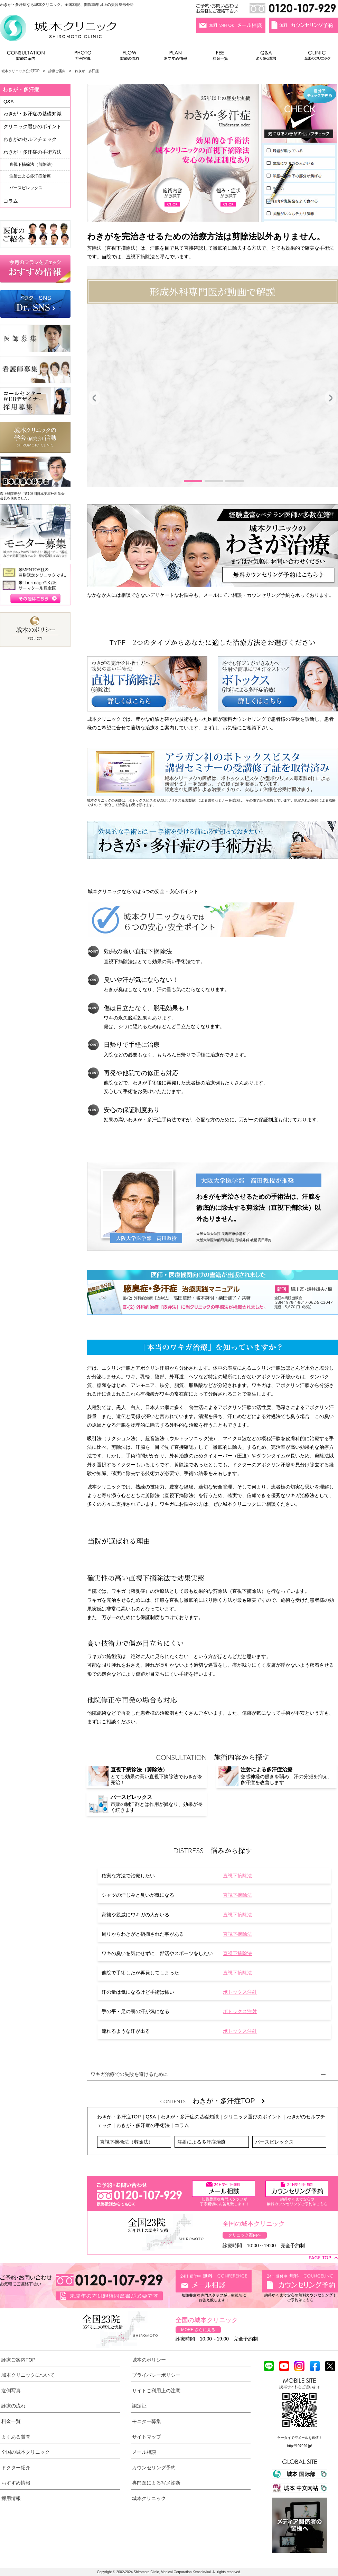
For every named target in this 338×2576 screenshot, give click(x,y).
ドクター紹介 (15, 2467)
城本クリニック (149, 2498)
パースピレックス (274, 2142)
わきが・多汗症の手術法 (143, 2125)
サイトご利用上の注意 (156, 2390)
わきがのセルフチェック (30, 139)
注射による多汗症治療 (201, 2142)
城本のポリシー (149, 2360)
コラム (182, 2125)
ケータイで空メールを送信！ (299, 2438)
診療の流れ (130, 57)
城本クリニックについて (28, 2375)
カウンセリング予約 (154, 2467)
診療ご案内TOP (18, 2360)
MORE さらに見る (198, 2329)
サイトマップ (146, 2437)
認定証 (139, 2406)
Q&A (151, 2116)
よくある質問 (267, 57)
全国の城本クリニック (25, 2452)
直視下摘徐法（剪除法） (126, 2142)
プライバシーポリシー (156, 2375)
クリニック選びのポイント (253, 2116)
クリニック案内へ (244, 2235)
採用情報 (11, 2498)
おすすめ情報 (176, 57)
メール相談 (144, 2452)
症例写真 (82, 57)
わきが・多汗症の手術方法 (32, 152)
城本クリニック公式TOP (20, 71)
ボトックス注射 (240, 1992)
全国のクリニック (315, 57)
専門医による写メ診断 (156, 2483)
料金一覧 (220, 57)
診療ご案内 (29, 57)
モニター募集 (146, 2421)
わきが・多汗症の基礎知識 (190, 2116)
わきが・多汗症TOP (229, 2101)
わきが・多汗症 (21, 89)
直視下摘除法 (237, 1875)
